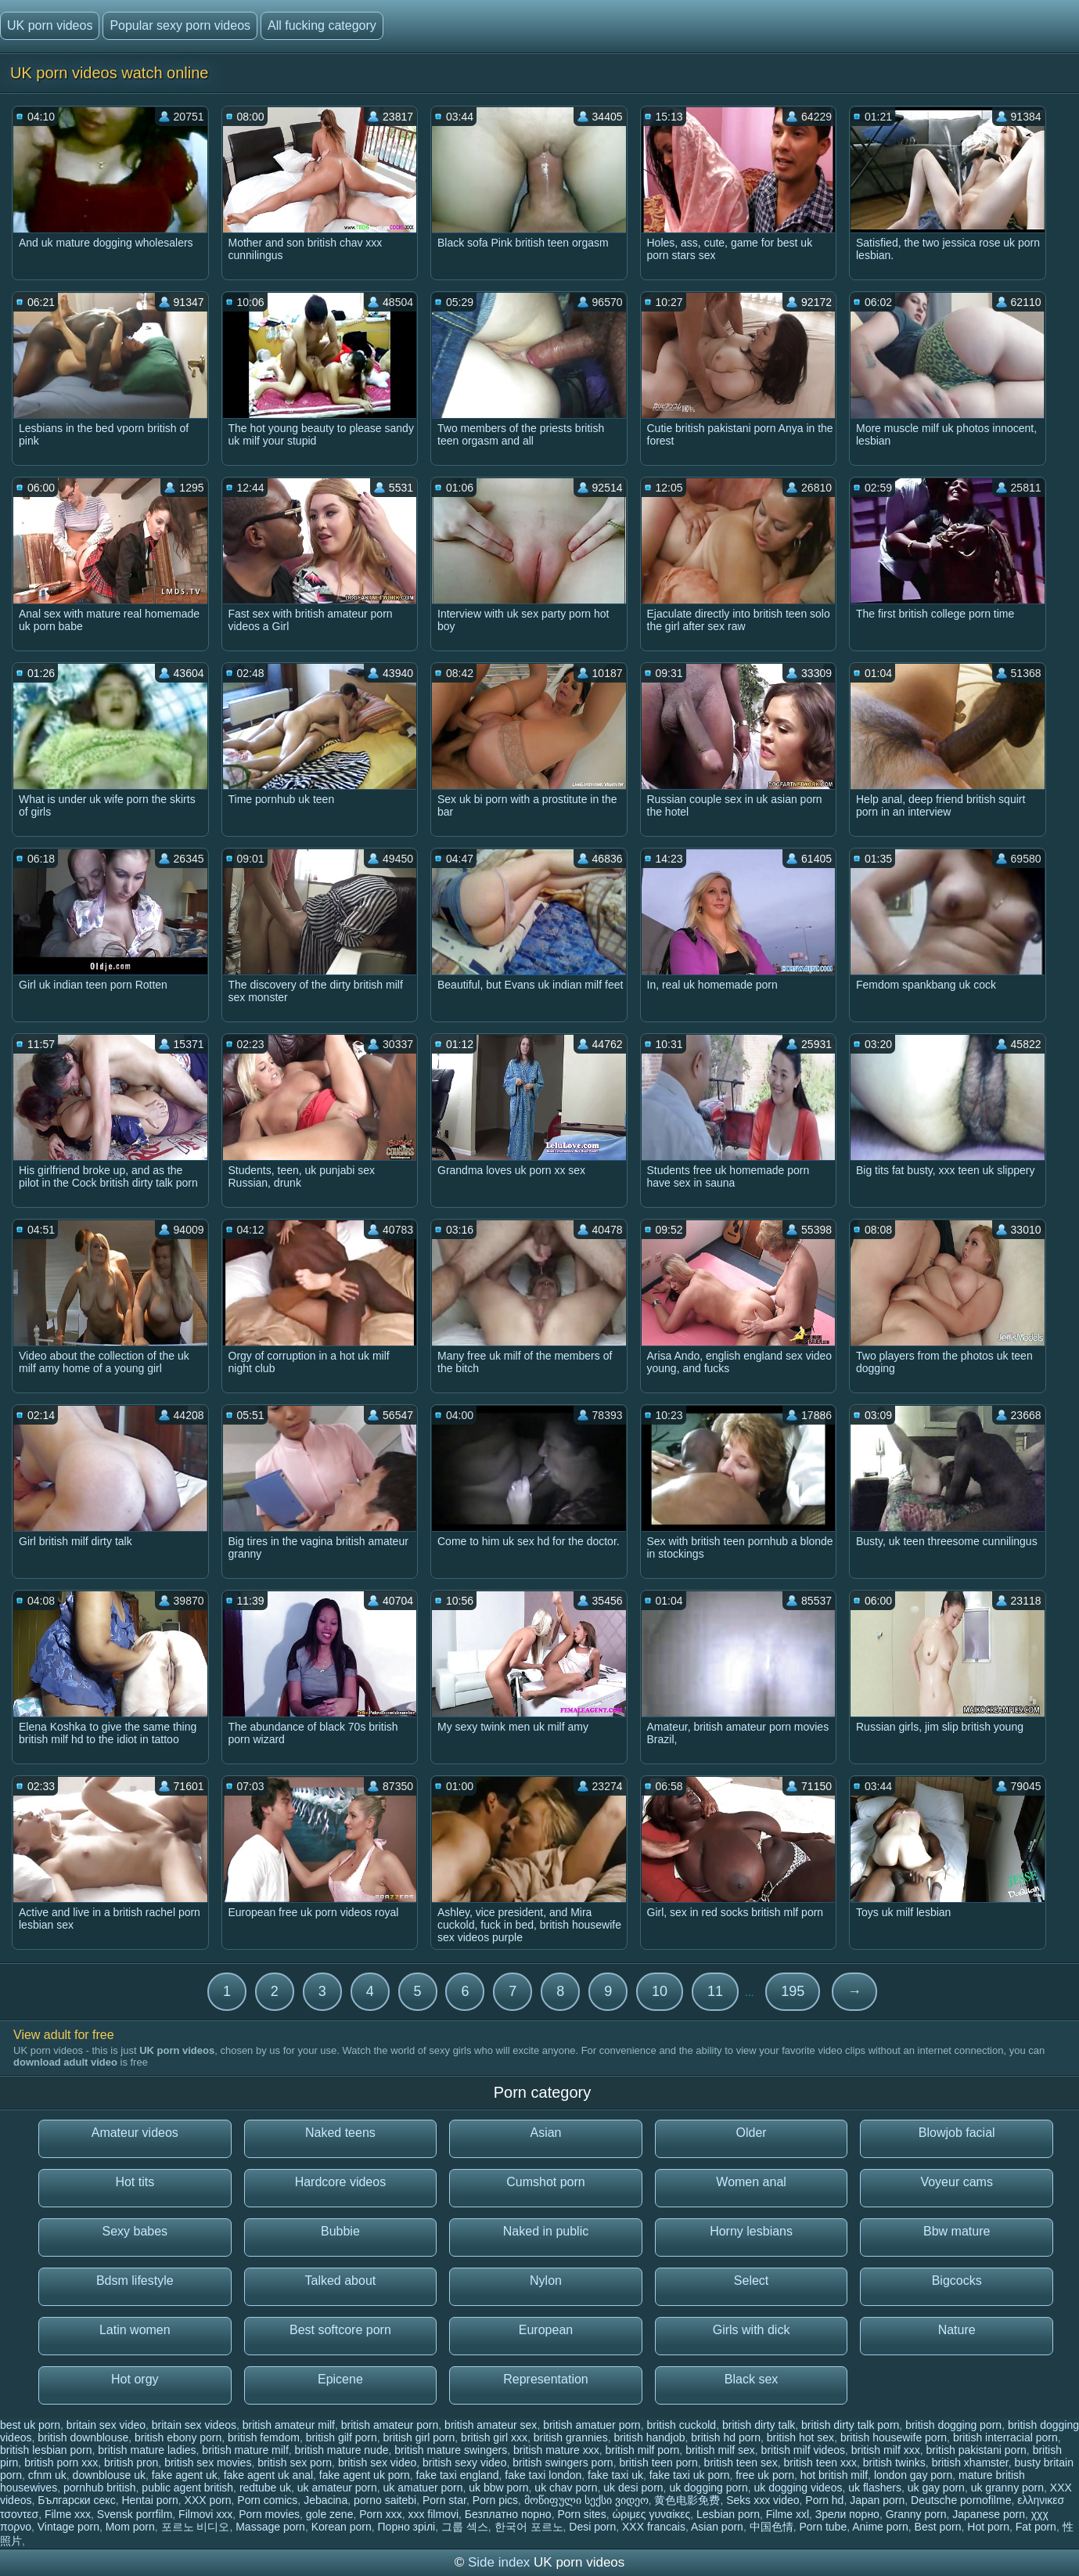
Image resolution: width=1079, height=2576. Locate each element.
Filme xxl (787, 2514)
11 (715, 1991)
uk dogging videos (798, 2487)
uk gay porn (936, 2487)
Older (751, 2132)
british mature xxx (556, 2450)
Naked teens (340, 2132)
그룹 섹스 (464, 2526)
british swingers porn (563, 2462)
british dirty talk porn (850, 2425)
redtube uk (265, 2487)
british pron (131, 2462)
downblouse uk (109, 2475)
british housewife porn (893, 2437)
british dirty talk (758, 2425)
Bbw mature (956, 2231)
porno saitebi (385, 2500)
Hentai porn (149, 2500)
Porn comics (267, 2500)
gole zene (330, 2514)
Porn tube (823, 2526)
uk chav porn (565, 2487)
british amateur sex (490, 2425)
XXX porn (208, 2500)
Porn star (444, 2500)
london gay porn (913, 2475)
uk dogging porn (708, 2487)
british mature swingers (450, 2450)
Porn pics (495, 2500)
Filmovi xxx (205, 2514)
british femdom (264, 2437)
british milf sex (720, 2450)
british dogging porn (953, 2425)
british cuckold (681, 2425)
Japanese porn (988, 2514)
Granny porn (916, 2514)
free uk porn (765, 2475)
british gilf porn (341, 2437)
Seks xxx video (762, 2500)
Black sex (751, 2379)
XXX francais (653, 2526)
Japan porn (877, 2500)
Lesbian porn (728, 2514)
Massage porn (270, 2526)
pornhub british (99, 2487)
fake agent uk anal (268, 2475)
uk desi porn (633, 2487)
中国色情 (771, 2526)
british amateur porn (390, 2425)
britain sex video (106, 2425)
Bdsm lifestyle (135, 2280)
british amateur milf (289, 2425)
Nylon (546, 2280)
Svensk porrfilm (134, 2514)
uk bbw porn (498, 2487)
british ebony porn (178, 2437)
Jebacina (325, 2500)
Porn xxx (380, 2514)
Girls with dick (751, 2329)
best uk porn (30, 2425)
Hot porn (988, 2526)
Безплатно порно (508, 2514)
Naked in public (545, 2231)
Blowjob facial (957, 2132)
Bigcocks (957, 2280)
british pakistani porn (976, 2450)
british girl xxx (494, 2437)
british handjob (649, 2437)
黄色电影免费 (687, 2500)
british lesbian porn (46, 2450)
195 (792, 1991)
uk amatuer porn (423, 2487)
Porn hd (824, 2500)
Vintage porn (68, 2526)
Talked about (340, 2280)
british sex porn (294, 2462)
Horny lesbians (751, 2231)
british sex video (377, 2462)
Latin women (135, 2329)
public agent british (187, 2487)
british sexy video (464, 2462)
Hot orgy (134, 2379)
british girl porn (419, 2437)
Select (751, 2280)
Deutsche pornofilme (961, 2500)
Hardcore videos (341, 2182)
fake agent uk (185, 2475)
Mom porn (130, 2526)
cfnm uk (47, 2475)
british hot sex (800, 2437)
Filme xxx (68, 2514)
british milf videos (803, 2450)
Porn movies (269, 2514)
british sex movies (207, 2462)
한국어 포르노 (529, 2526)
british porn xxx (61, 2462)
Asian (545, 2132)
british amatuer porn (592, 2425)
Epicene (340, 2379)
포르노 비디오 (195, 2526)
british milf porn (642, 2450)
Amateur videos (135, 2132)
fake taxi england (457, 2475)
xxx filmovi (433, 2514)
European (546, 2329)
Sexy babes (134, 2231)
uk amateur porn (337, 2487)
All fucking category (322, 25)
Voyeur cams (956, 2182)
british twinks (894, 2462)
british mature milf (245, 2450)
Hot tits (134, 2182)
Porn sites (581, 2514)
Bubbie (340, 2231)
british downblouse (83, 2437)
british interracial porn (1005, 2437)
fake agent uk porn (364, 2475)
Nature (957, 2329)
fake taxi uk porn (689, 2475)
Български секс (76, 2500)
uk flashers (874, 2487)
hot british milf (834, 2475)
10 (659, 1991)
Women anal (751, 2182)
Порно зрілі (407, 2526)
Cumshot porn (545, 2182)
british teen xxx (820, 2462)
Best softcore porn (340, 2329)
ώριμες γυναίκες (651, 2514)
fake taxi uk (615, 2475)
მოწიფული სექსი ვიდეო (586, 2500)
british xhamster (970, 2462)
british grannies (571, 2437)
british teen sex (741, 2462)
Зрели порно (847, 2514)
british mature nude (342, 2450)
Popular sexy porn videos (180, 25)
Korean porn (341, 2526)
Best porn (938, 2526)
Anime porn (880, 2526)
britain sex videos (194, 2425)
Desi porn (592, 2526)
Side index (499, 2562)
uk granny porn (1007, 2487)
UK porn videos (49, 25)
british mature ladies (147, 2450)
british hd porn (726, 2437)
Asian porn (717, 2526)
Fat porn (1036, 2526)
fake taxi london (543, 2475)
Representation (545, 2379)
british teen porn (658, 2462)
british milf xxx (885, 2450)
